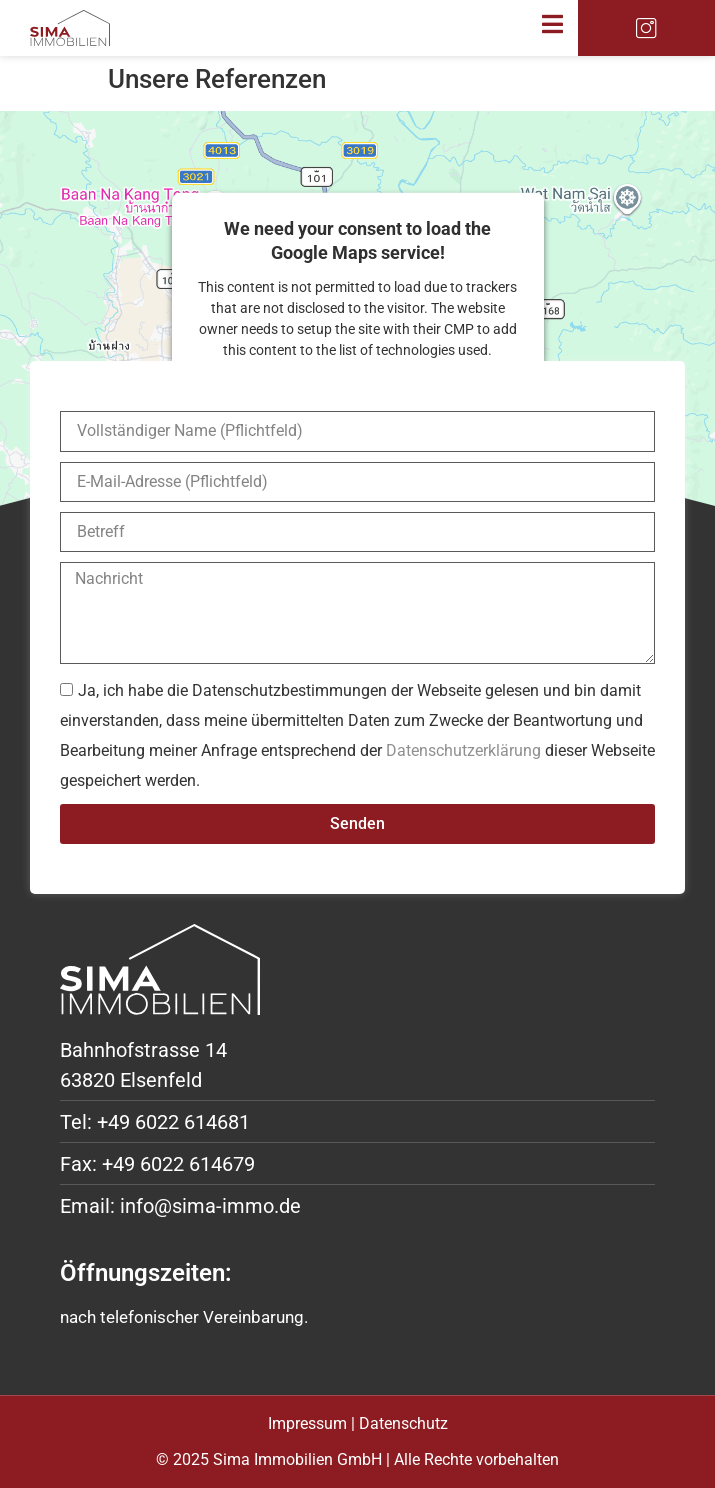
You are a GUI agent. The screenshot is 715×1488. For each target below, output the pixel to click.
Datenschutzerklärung (463, 750)
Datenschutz (403, 1423)
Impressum (307, 1423)
